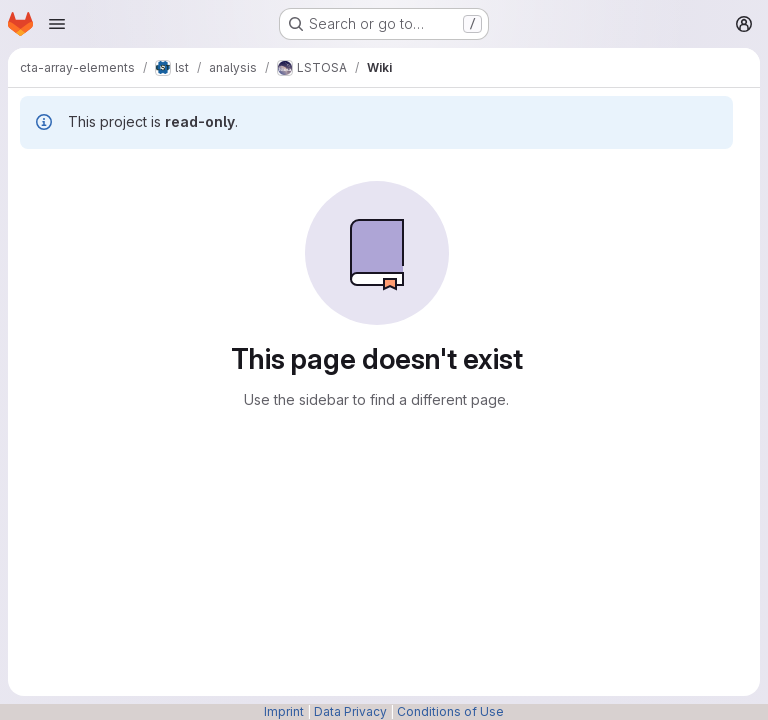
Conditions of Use (450, 711)
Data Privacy (350, 711)
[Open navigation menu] (57, 24)
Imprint (284, 711)
